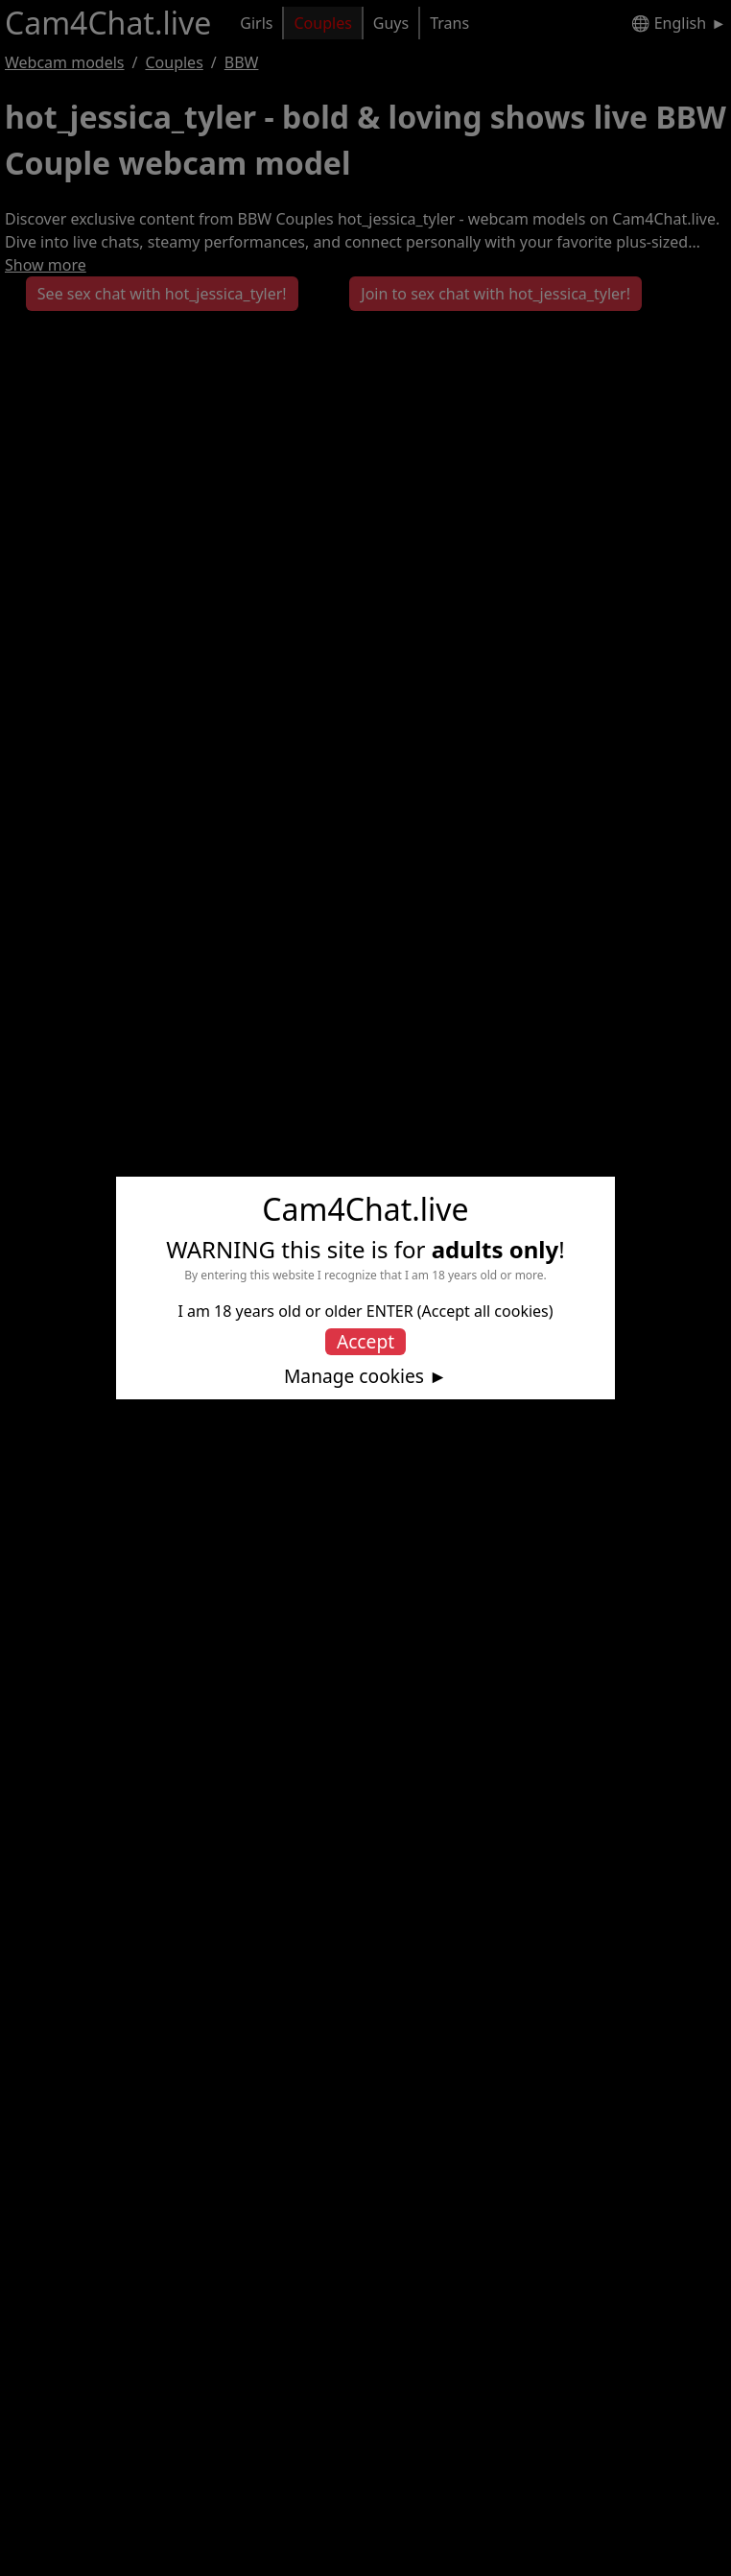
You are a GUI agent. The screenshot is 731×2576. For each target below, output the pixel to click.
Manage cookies (354, 1376)
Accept (365, 1341)
